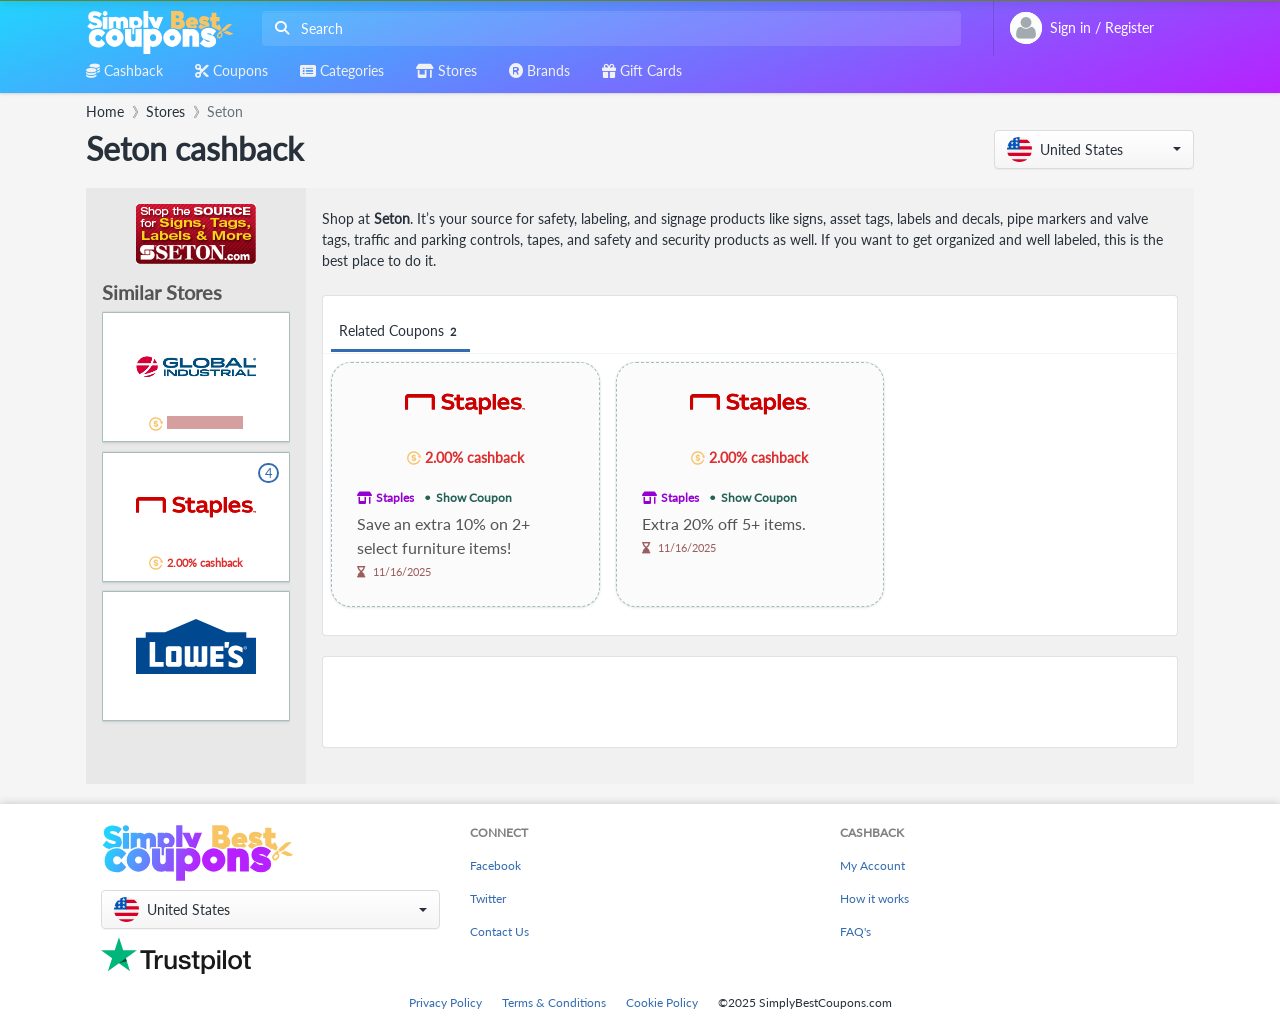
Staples (395, 497)
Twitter (488, 898)
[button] (1094, 149)
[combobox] (607, 28)
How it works (874, 898)
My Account (872, 865)
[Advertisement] (750, 702)
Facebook (495, 865)
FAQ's (855, 931)
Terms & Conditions (554, 1002)
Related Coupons (400, 331)
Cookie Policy (662, 1002)
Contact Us (499, 931)
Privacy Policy (445, 1002)
